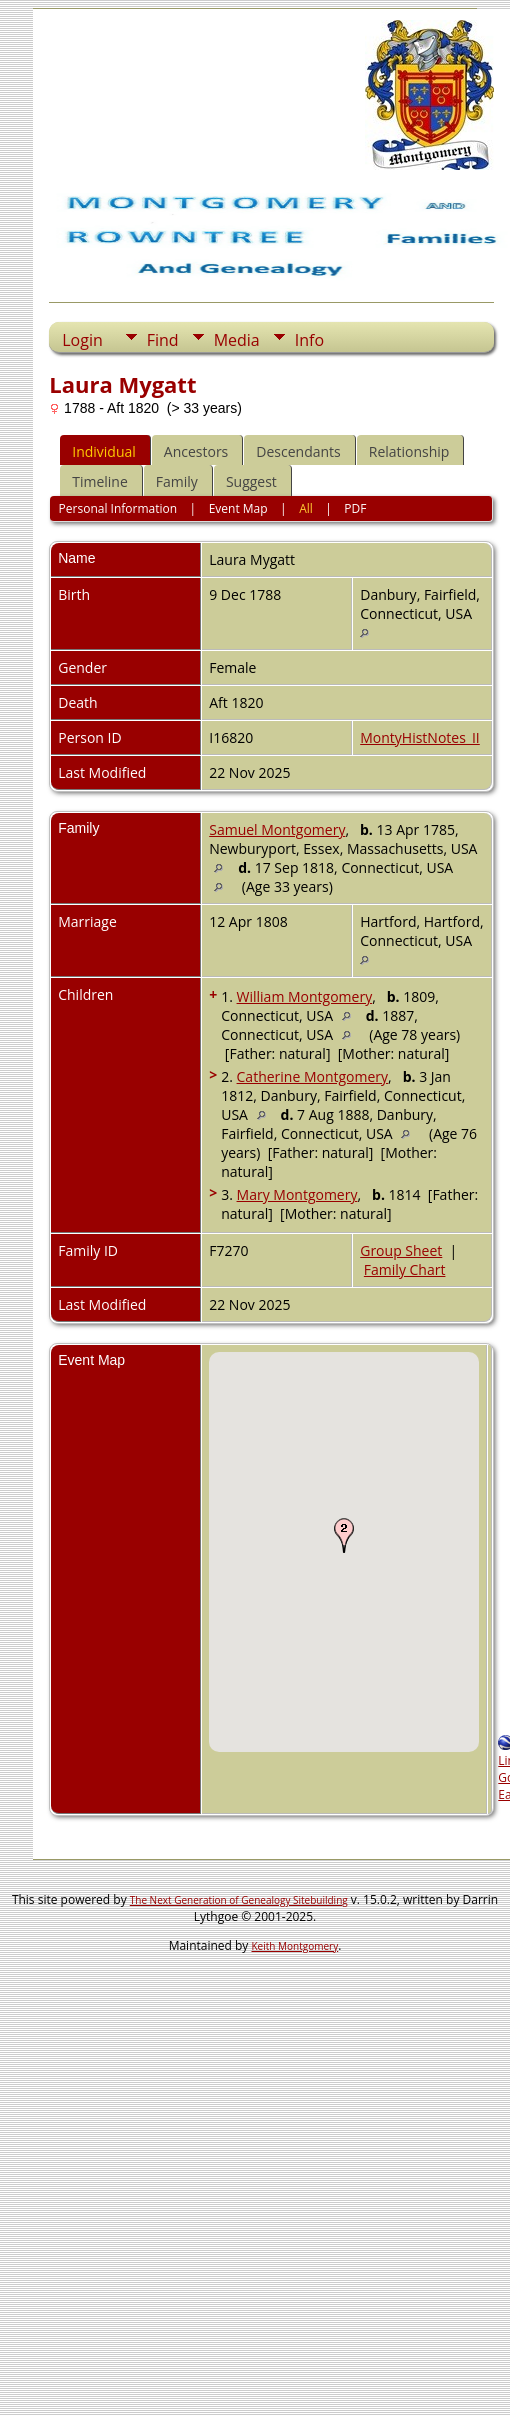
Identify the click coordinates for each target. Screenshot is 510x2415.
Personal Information (118, 508)
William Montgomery (305, 996)
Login (82, 340)
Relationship (409, 451)
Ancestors (196, 451)
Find (163, 340)
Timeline (100, 481)
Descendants (298, 451)
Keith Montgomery (295, 1946)
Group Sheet (401, 1250)
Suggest (251, 481)
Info (309, 340)
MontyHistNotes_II (420, 737)
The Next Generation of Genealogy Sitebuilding (239, 1900)
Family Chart (405, 1269)
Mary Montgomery (297, 1194)
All (306, 508)
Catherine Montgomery (313, 1076)
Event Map (238, 508)
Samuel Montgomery (277, 829)
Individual (104, 451)
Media (237, 340)
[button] (344, 1535)
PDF (355, 508)
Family (177, 481)
